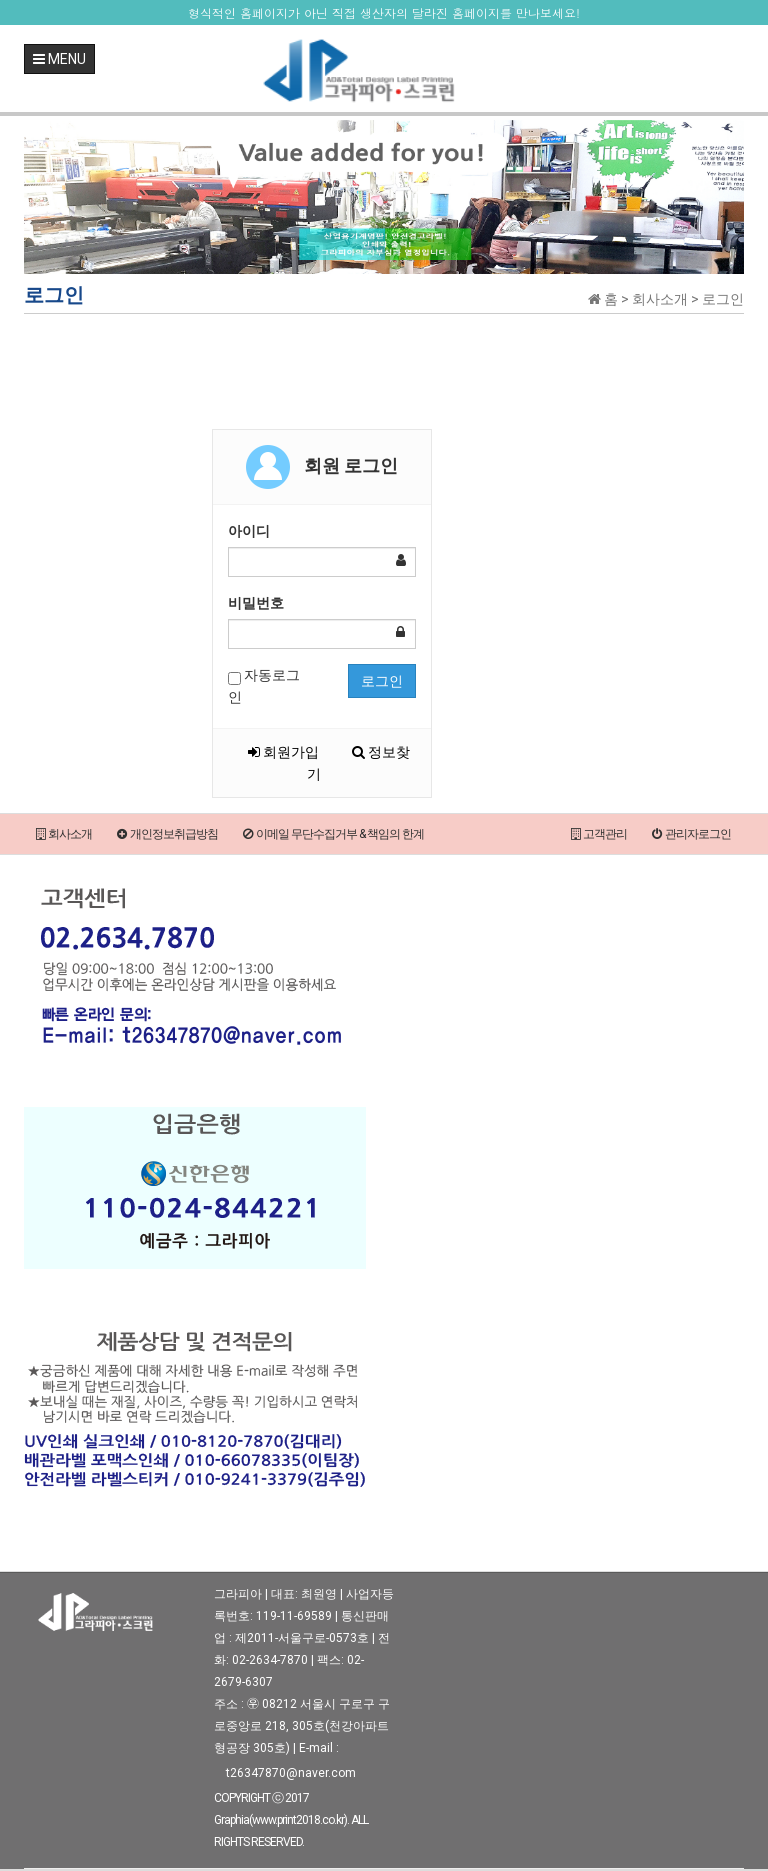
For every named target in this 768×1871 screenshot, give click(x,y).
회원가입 (283, 752)
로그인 (382, 681)
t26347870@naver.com (291, 1773)
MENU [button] (59, 59)
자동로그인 (264, 686)
